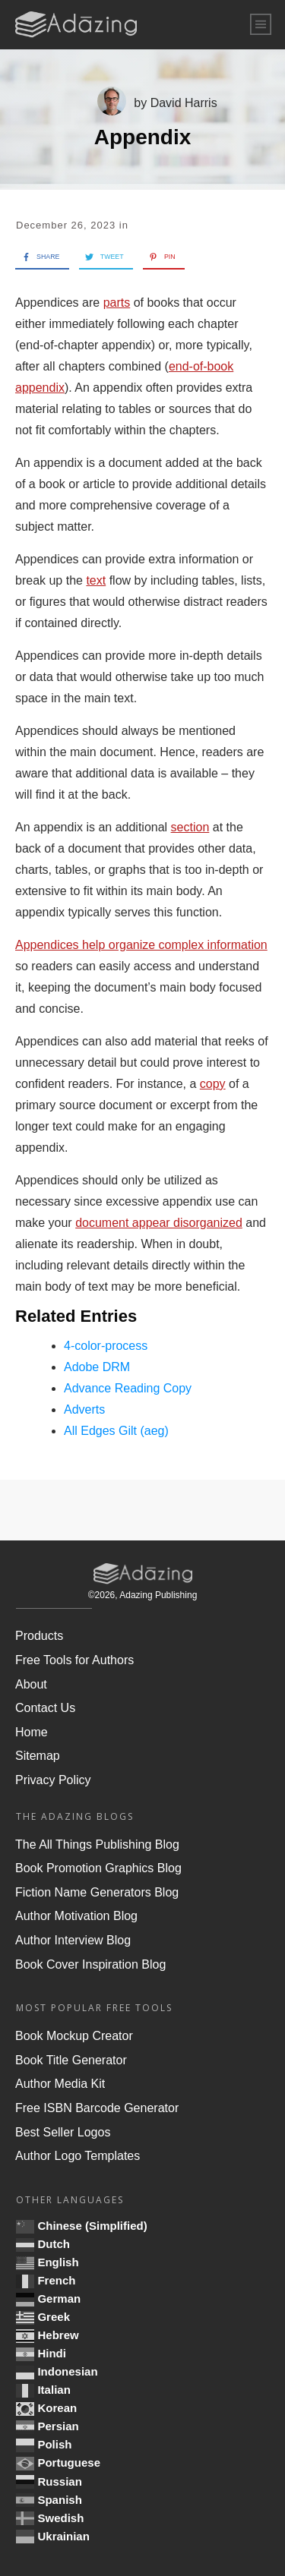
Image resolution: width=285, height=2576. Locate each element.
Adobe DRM (97, 1367)
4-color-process (105, 1345)
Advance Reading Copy (128, 1388)
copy (213, 1083)
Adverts (84, 1409)
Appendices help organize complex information (141, 944)
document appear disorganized (158, 1222)
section (190, 827)
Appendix (143, 137)
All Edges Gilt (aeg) (116, 1430)
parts (117, 302)
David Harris (183, 102)
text (96, 580)
